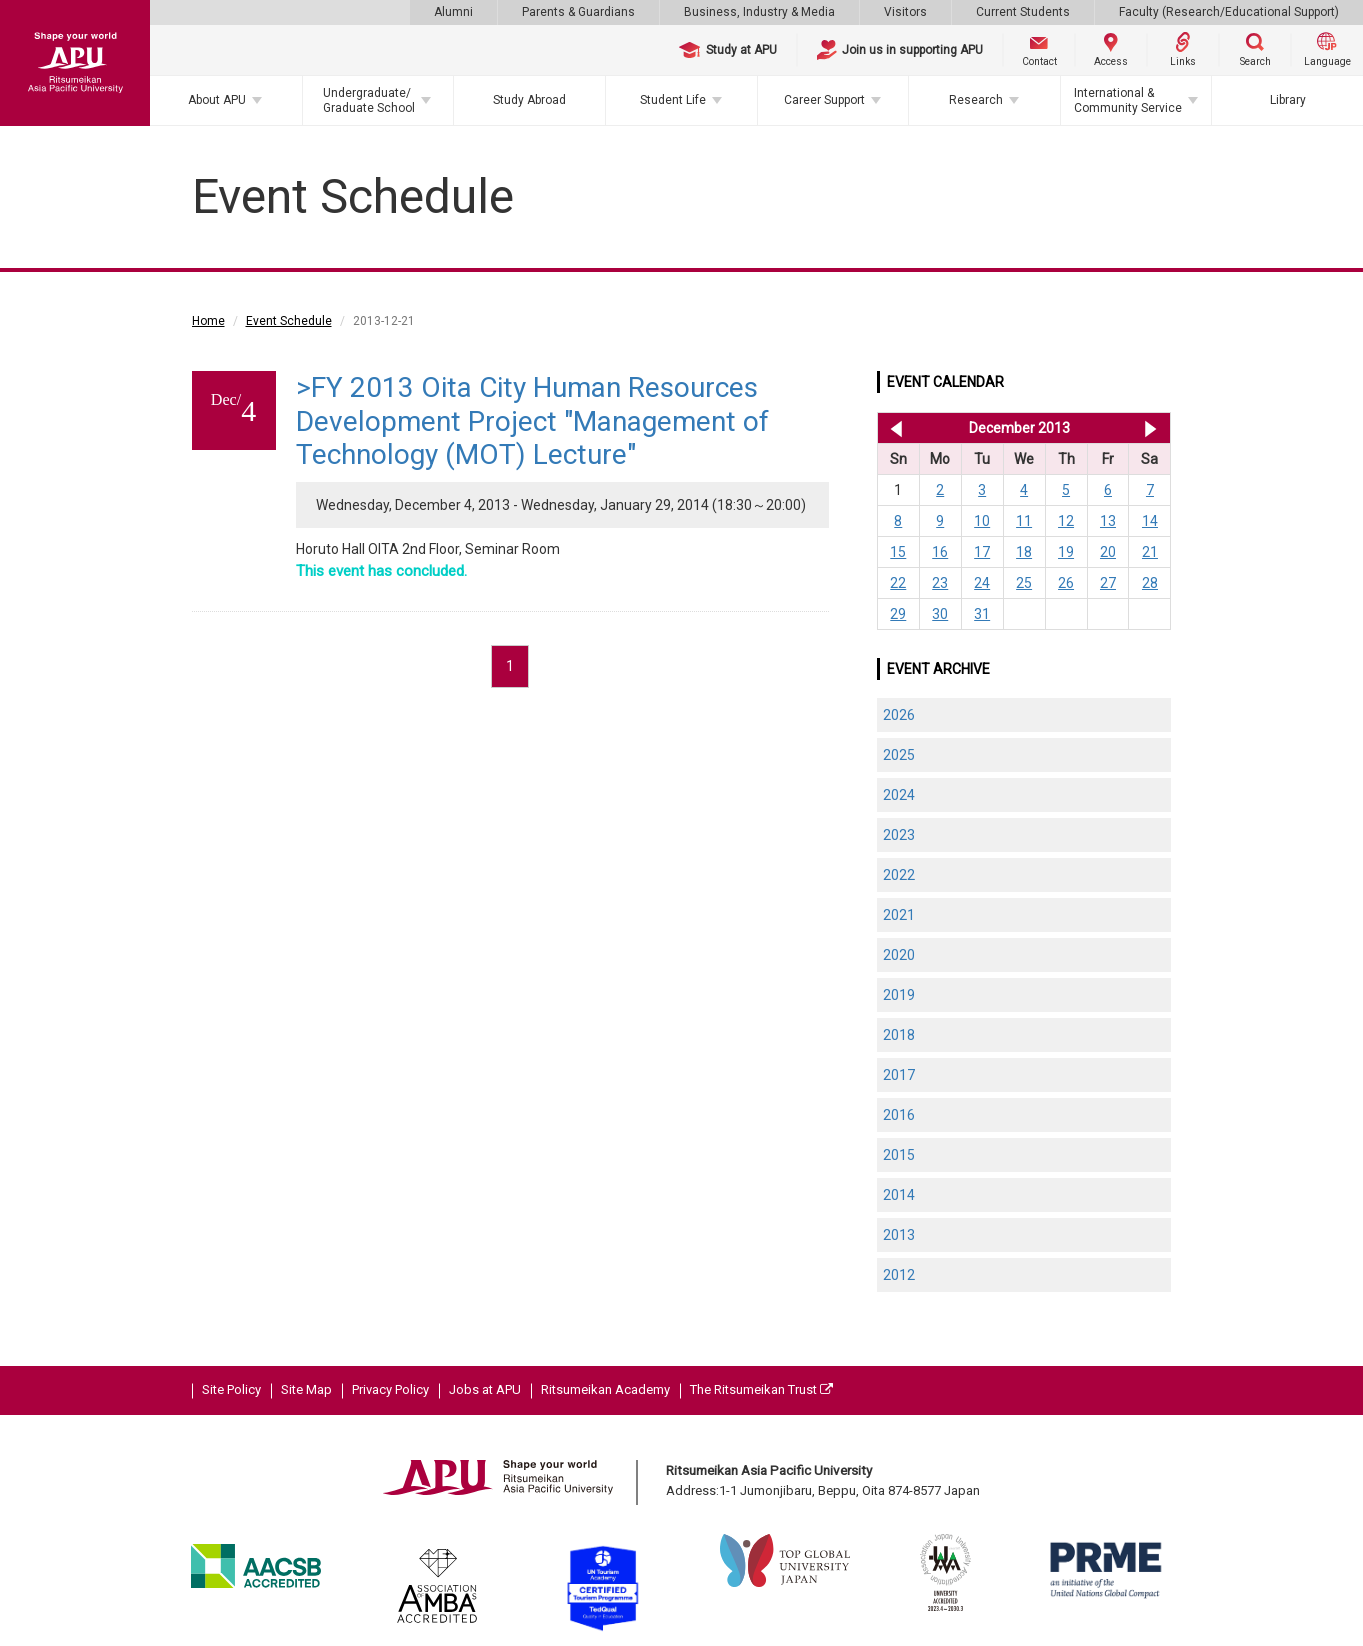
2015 (899, 1155)
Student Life (673, 100)
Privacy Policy (390, 1389)
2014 (899, 1195)
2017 (899, 1075)
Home (208, 321)
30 (940, 614)
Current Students (1023, 12)
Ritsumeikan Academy (605, 1389)
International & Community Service (1128, 100)
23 (940, 583)
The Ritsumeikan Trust (761, 1389)
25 (1024, 583)
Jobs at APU (485, 1389)
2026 (899, 715)
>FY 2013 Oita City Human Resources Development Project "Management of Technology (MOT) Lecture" (532, 421)
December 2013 (1019, 428)
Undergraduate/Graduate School (369, 100)
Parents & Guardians (578, 12)
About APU (217, 100)
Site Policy (231, 1389)
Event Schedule (289, 321)
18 (1024, 552)
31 (982, 614)
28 (1150, 583)
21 (1150, 552)
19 (1066, 552)
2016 (899, 1115)
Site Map (306, 1389)
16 (940, 552)
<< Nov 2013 (892, 428)
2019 (899, 995)
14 (1150, 521)
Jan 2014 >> (1150, 428)
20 (1108, 552)
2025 (899, 755)
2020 (899, 955)
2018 (899, 1035)
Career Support (824, 100)
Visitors (905, 12)
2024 (899, 795)
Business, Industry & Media (759, 12)
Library (1288, 100)
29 (898, 614)
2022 (899, 875)
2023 (899, 835)
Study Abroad (529, 100)
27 (1108, 583)
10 (982, 521)
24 (982, 583)
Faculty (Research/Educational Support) (1229, 12)
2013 (899, 1235)
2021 (899, 915)
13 (1108, 521)
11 (1024, 521)
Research (976, 100)
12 (1066, 521)
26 (1066, 583)
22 (898, 583)
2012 (899, 1275)
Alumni (453, 12)
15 (898, 552)
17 (982, 552)
